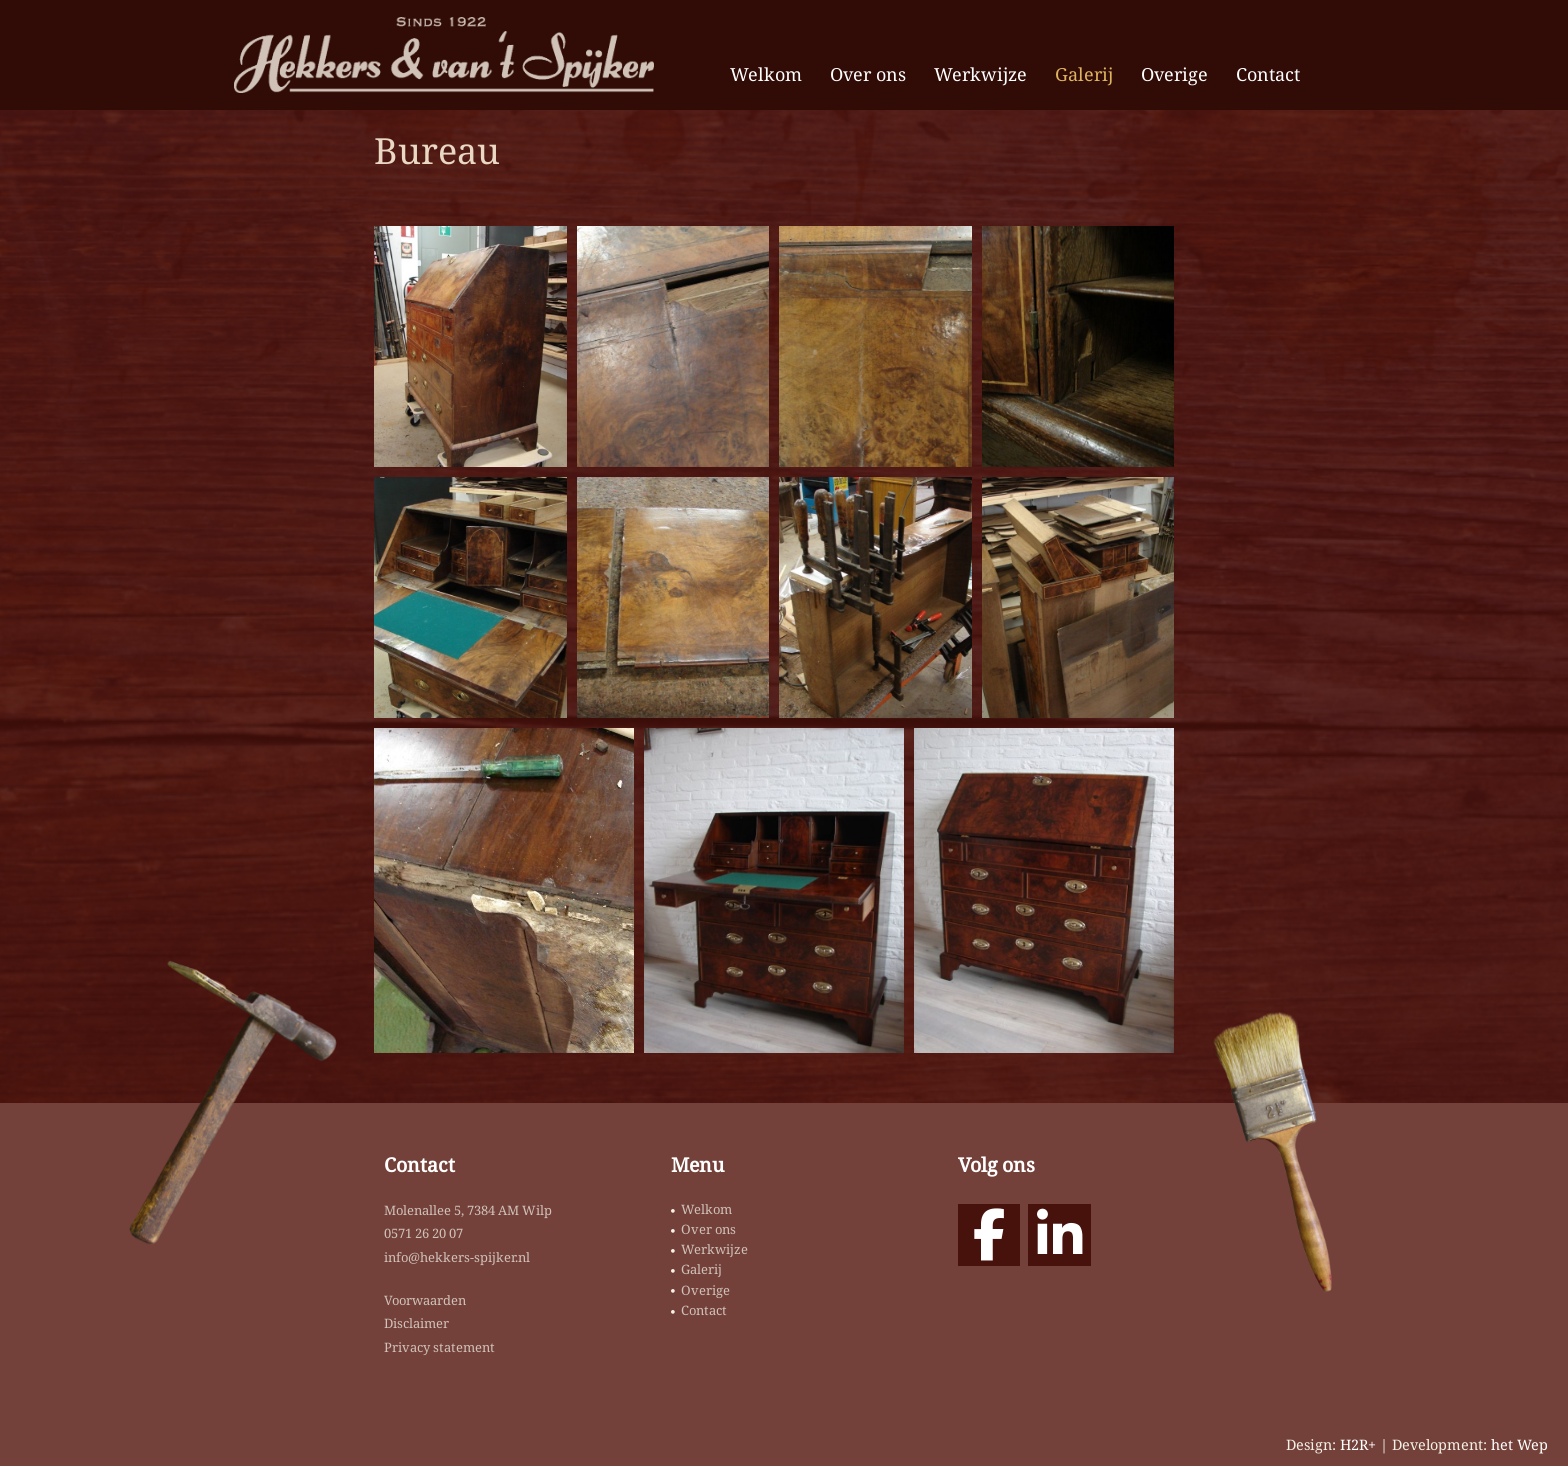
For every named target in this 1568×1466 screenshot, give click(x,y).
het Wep (1519, 1444)
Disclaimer (416, 1323)
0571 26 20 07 (423, 1233)
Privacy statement (439, 1347)
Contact (1268, 74)
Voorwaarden (425, 1300)
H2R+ (1358, 1444)
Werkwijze (980, 74)
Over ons (868, 74)
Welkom (766, 74)
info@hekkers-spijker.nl (457, 1257)
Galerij (1084, 74)
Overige (1174, 74)
